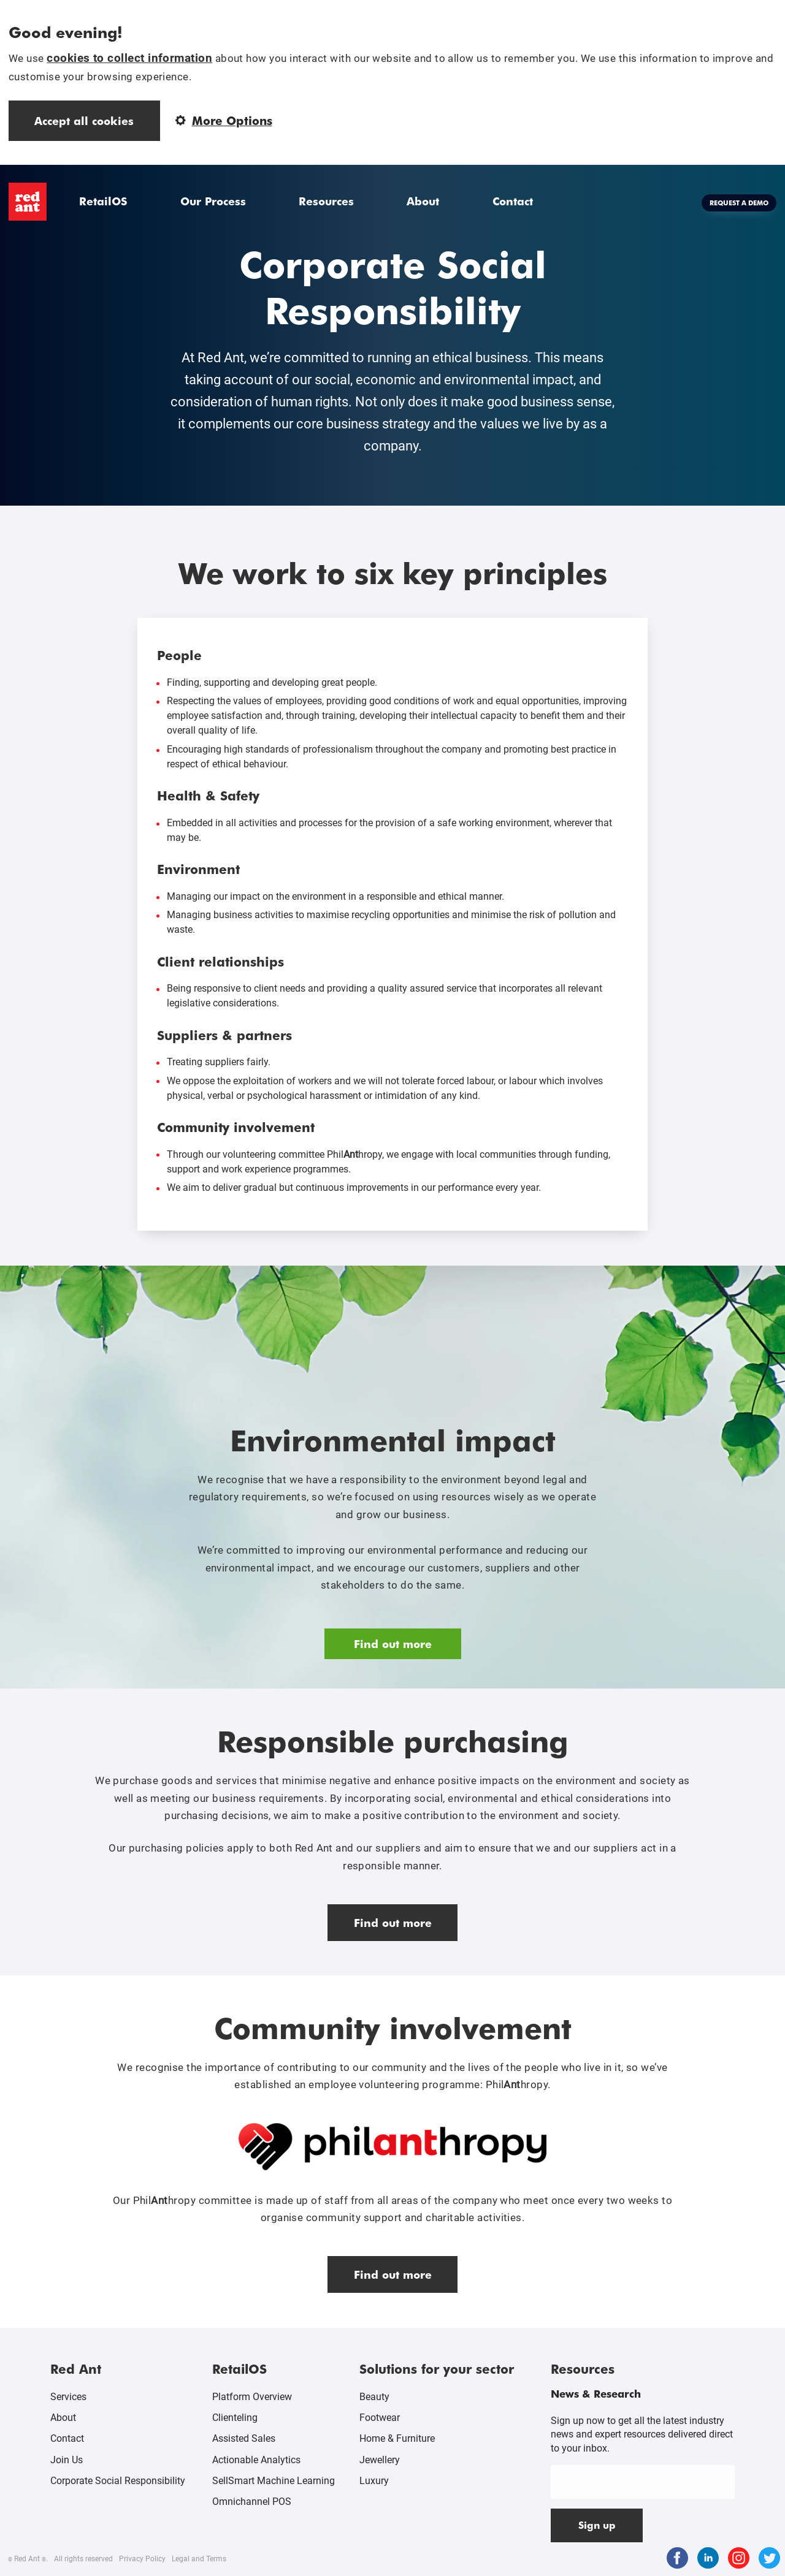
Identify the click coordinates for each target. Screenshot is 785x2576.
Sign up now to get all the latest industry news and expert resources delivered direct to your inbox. (642, 2434)
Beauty (374, 2397)
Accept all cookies (84, 120)
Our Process (213, 201)
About (423, 201)
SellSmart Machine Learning (273, 2481)
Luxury (374, 2481)
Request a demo (739, 202)
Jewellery (379, 2460)
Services (68, 2397)
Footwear (379, 2417)
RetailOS (103, 201)
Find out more (393, 1643)
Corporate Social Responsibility (117, 2481)
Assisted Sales (243, 2438)
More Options (223, 120)
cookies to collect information (129, 58)
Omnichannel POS (251, 2501)
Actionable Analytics (256, 2460)
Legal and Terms (199, 2559)
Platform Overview (252, 2397)
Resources (326, 201)
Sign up (597, 2524)
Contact (512, 201)
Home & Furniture (397, 2438)
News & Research (596, 2393)
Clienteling (235, 2417)
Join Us (66, 2460)
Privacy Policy (142, 2559)
